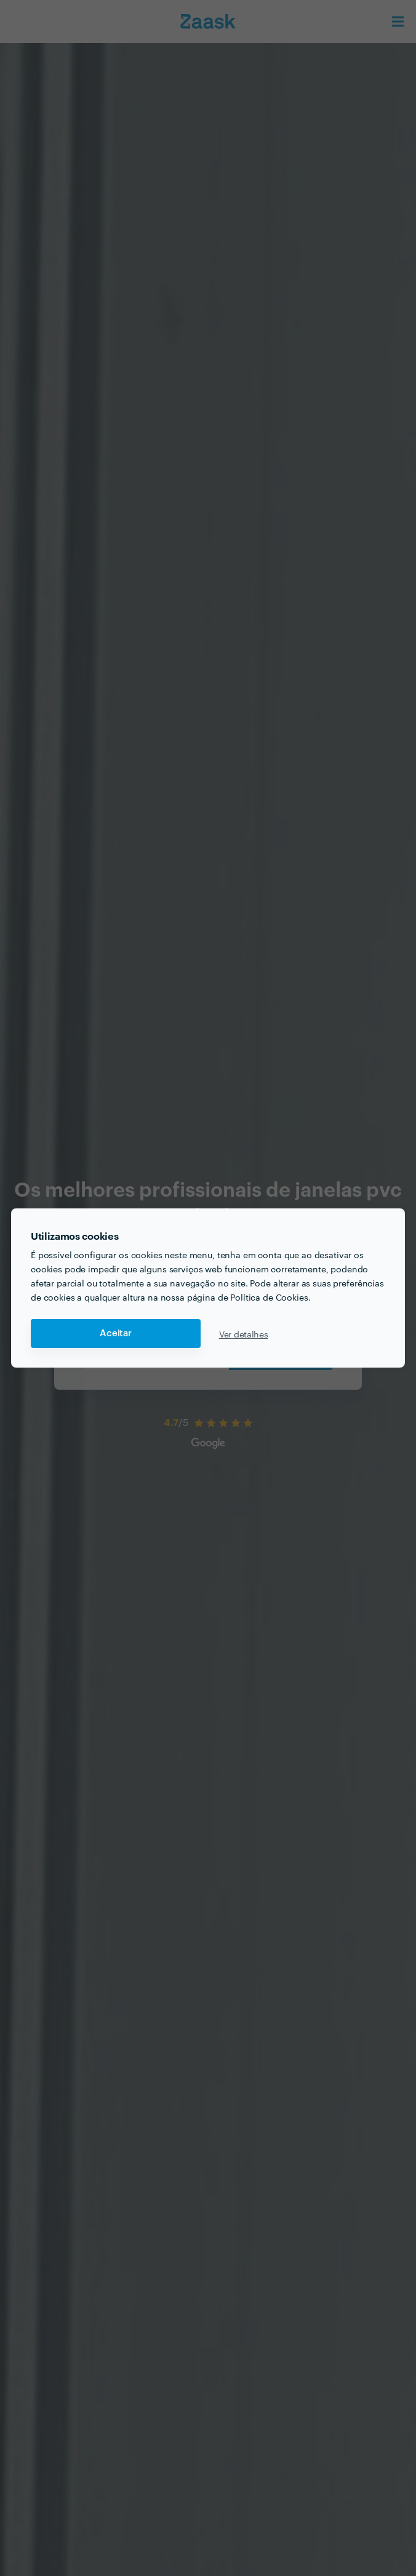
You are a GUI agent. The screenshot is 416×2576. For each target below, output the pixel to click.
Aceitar (116, 1333)
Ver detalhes (243, 1334)
